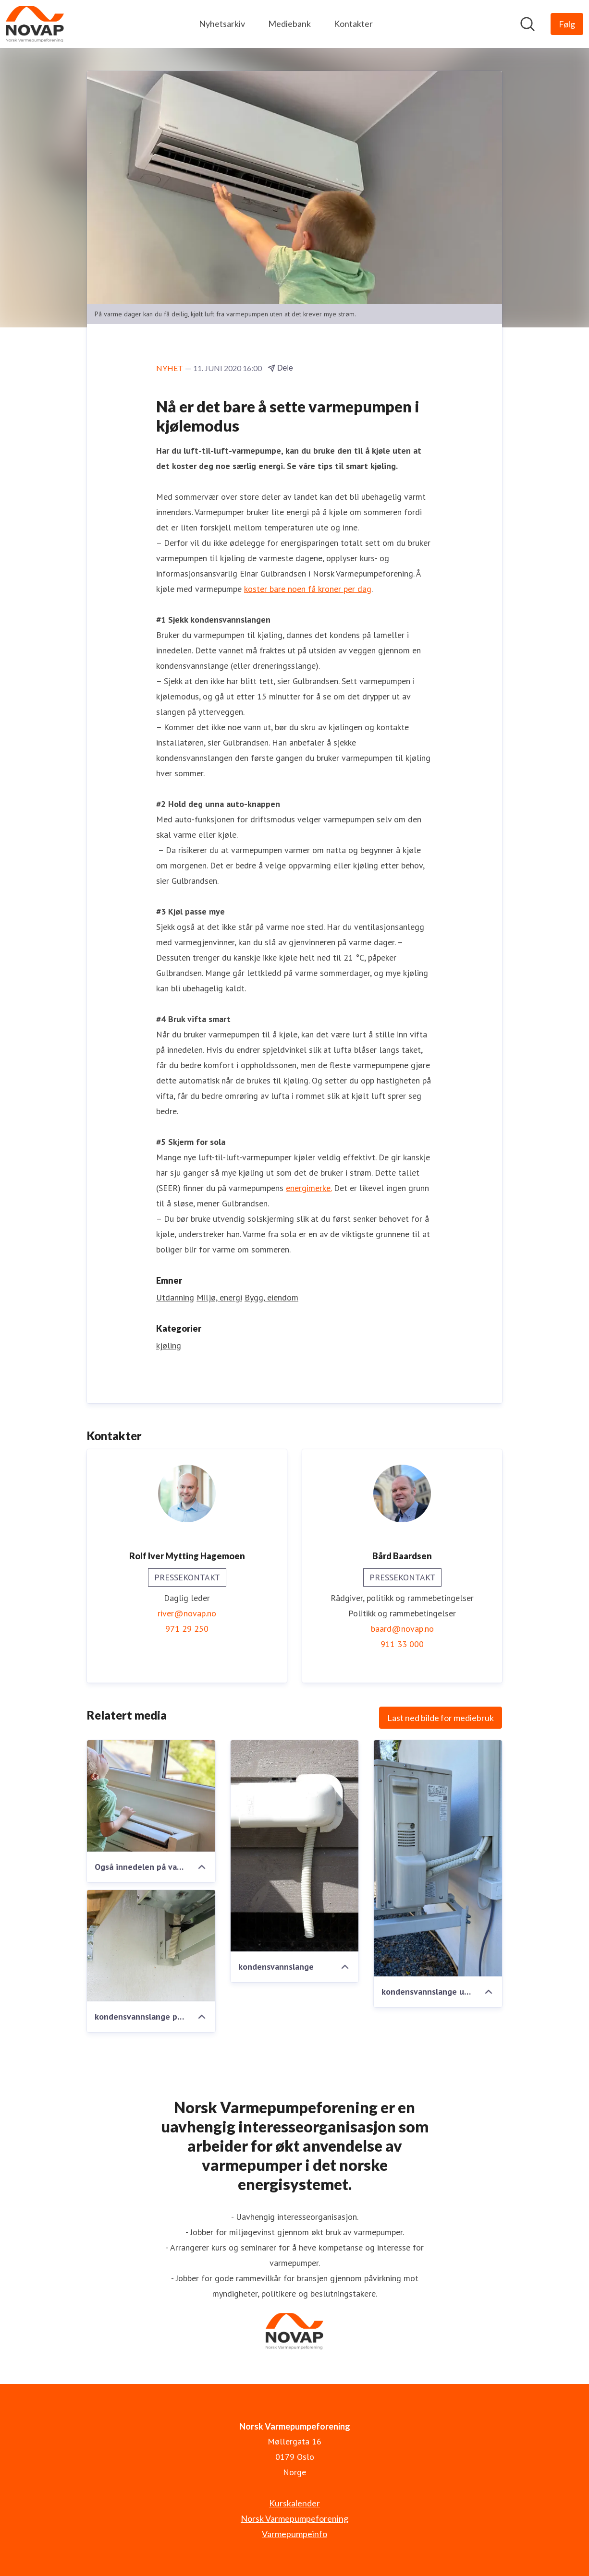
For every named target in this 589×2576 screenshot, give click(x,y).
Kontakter (353, 23)
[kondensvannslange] (295, 1846)
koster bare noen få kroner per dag (307, 589)
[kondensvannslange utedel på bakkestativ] (438, 1859)
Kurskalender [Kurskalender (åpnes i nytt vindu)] (294, 2503)
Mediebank (289, 23)
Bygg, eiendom (271, 1297)
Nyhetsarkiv (222, 23)
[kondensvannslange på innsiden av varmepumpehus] (151, 1946)
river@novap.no (187, 1613)
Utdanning (175, 1297)
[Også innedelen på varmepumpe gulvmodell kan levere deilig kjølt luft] (151, 1796)
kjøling (168, 1345)
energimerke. (308, 1188)
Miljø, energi (219, 1297)
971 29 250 (187, 1629)
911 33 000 (402, 1644)
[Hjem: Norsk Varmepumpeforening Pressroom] (35, 24)
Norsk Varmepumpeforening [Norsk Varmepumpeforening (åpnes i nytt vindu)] (294, 2518)
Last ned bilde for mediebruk (440, 1718)
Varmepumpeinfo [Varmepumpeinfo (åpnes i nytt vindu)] (294, 2533)
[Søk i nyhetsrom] (527, 24)
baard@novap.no (402, 1629)
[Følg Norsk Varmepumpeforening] (567, 24)
